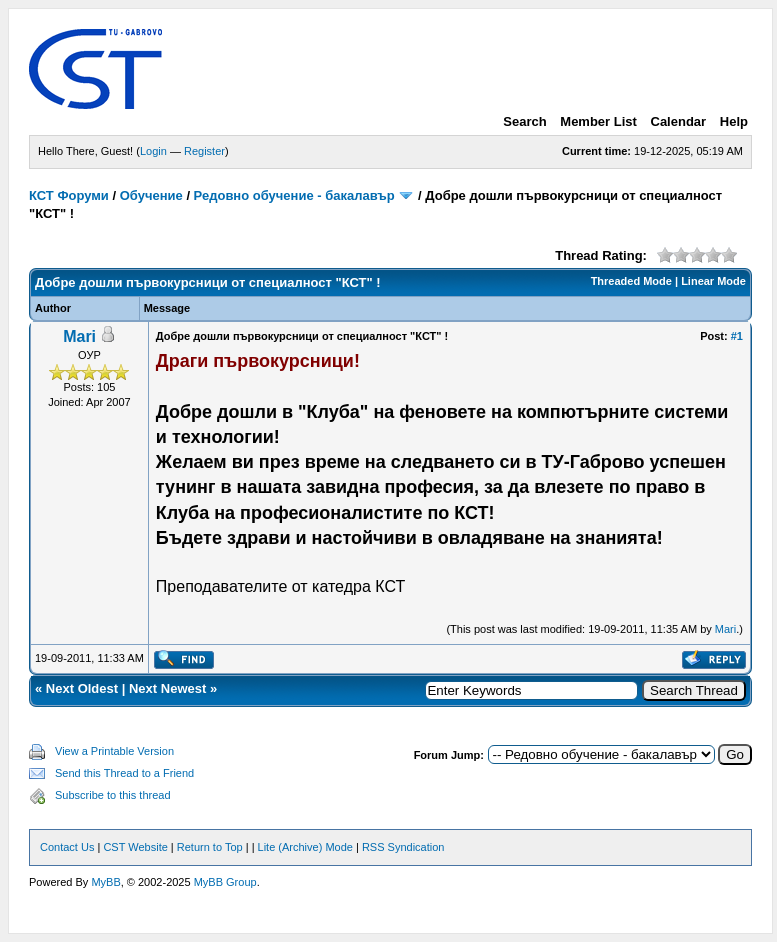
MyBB (105, 882)
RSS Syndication (403, 847)
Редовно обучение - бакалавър (294, 195)
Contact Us (67, 847)
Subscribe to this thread (113, 795)
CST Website (135, 847)
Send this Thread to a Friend (124, 773)
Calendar (679, 121)
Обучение (151, 195)
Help (734, 121)
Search (524, 121)
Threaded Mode (631, 281)
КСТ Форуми (69, 195)
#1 (737, 336)
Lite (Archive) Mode (305, 847)
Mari (79, 336)
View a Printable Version (114, 751)
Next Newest (167, 688)
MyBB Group (225, 882)
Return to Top (210, 847)
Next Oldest (82, 688)
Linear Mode (713, 281)
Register (204, 151)
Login (153, 151)
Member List (598, 121)
